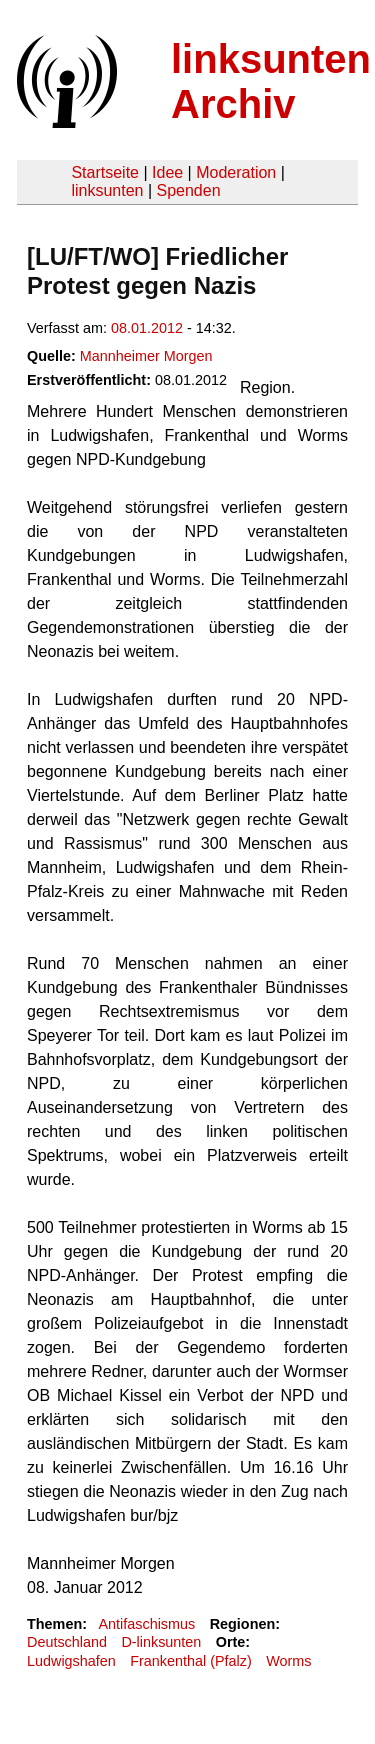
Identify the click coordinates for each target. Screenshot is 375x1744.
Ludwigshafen (71, 1661)
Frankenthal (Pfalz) (191, 1661)
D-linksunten (161, 1642)
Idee (167, 172)
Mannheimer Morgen (146, 356)
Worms (288, 1661)
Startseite (105, 172)
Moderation (236, 172)
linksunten (107, 190)
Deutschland (67, 1642)
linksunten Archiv (271, 81)
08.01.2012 (147, 328)
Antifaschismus (146, 1624)
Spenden (188, 190)
